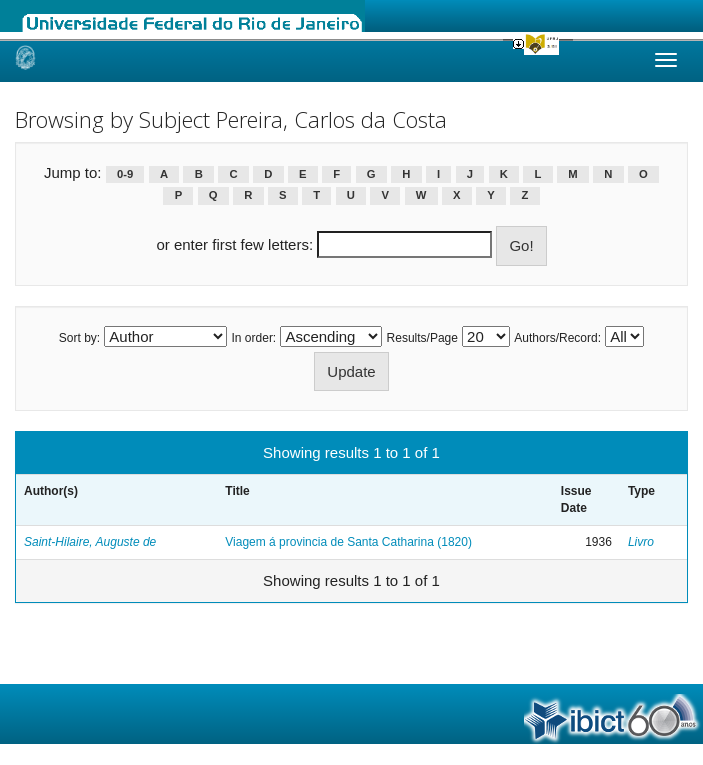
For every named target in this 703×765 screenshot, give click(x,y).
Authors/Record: (557, 338)
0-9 (125, 174)
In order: (254, 338)
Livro (641, 542)
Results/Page (422, 338)
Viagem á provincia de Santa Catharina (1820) (348, 542)
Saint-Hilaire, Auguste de (90, 542)
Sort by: (79, 338)
